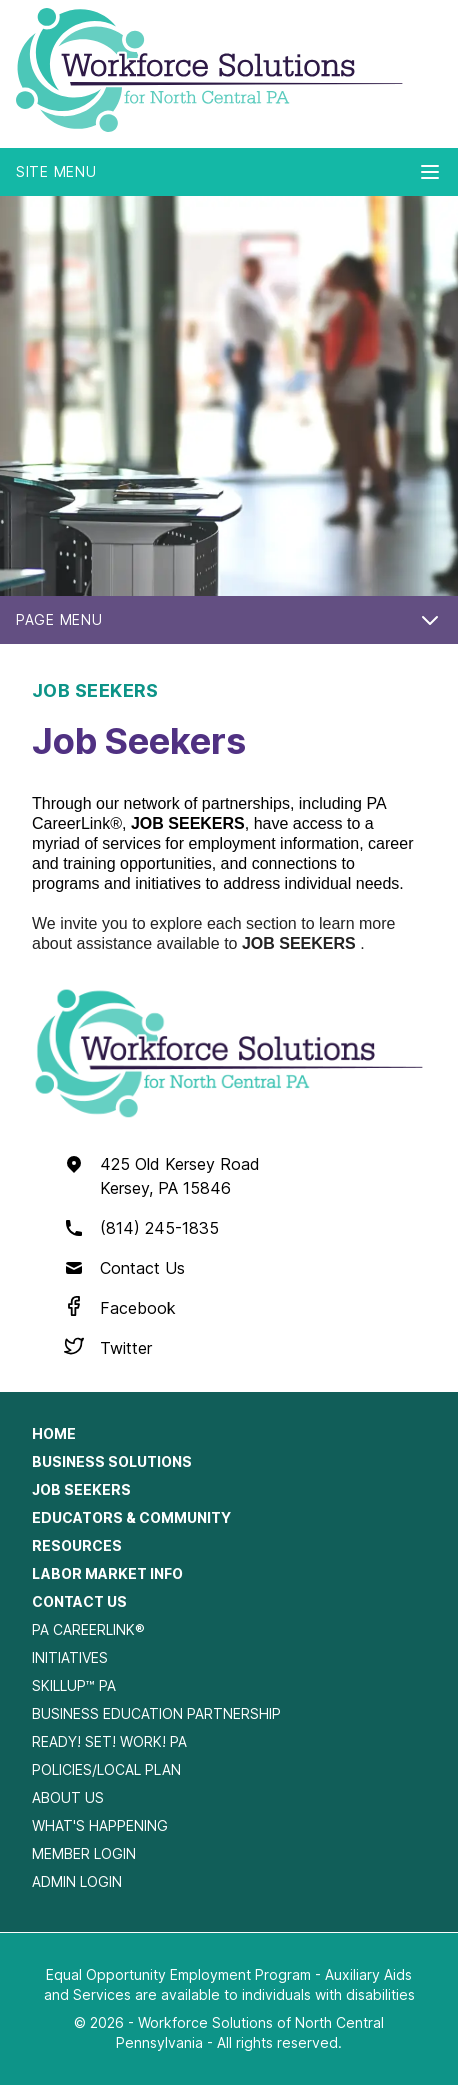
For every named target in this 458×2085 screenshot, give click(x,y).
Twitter (126, 1348)
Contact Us (142, 1268)
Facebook (138, 1308)
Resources (77, 1545)
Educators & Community (131, 1517)
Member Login (84, 1853)
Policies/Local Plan (106, 1769)
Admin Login (77, 1881)
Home (54, 1433)
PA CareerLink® (88, 1629)
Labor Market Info (107, 1573)
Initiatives (70, 1657)
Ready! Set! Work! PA (109, 1741)
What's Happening (100, 1825)
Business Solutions (112, 1461)
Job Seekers (81, 1489)
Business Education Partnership (156, 1713)
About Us (68, 1797)
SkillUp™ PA (74, 1685)
